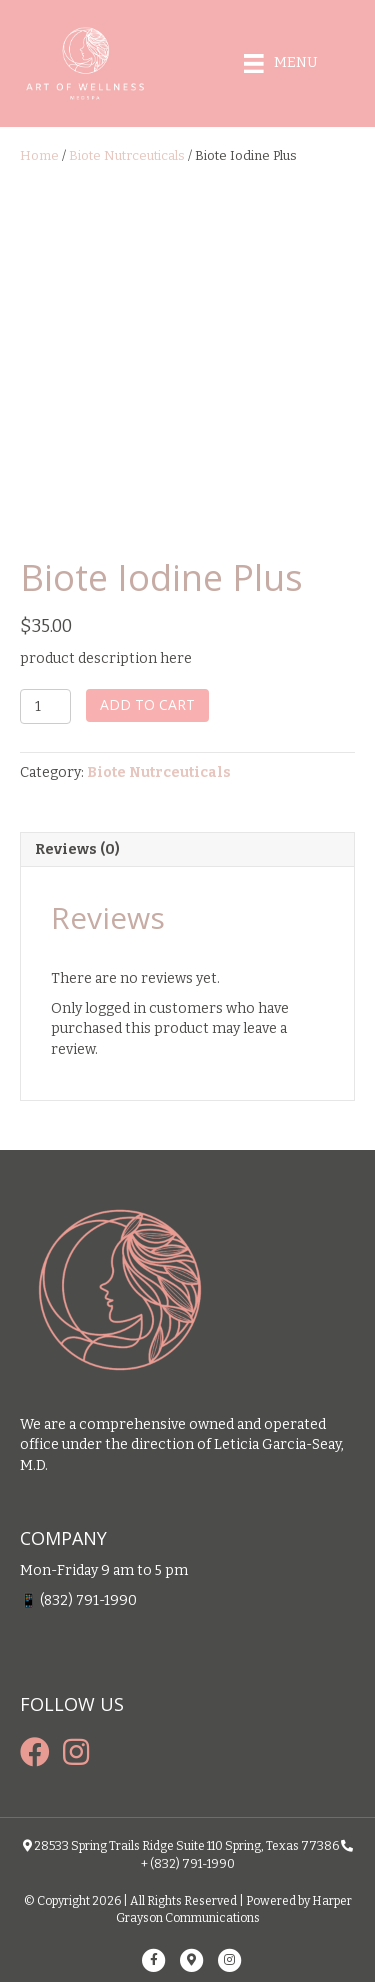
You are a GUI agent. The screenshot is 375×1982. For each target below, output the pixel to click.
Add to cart (147, 704)
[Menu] (281, 64)
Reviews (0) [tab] (77, 849)
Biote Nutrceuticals (127, 155)
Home (39, 155)
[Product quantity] (45, 706)
